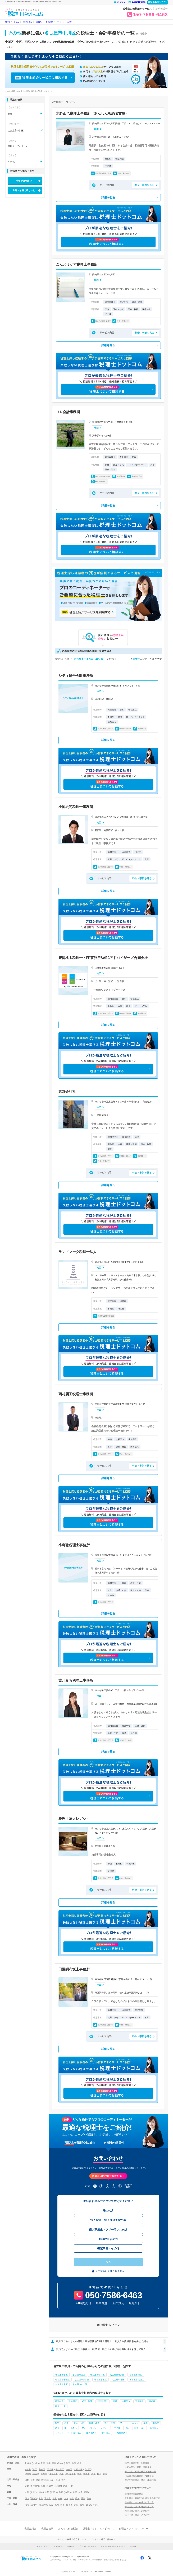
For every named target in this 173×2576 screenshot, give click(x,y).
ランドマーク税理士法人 (77, 1252)
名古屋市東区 (100, 2379)
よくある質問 (57, 2546)
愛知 (27, 2486)
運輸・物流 (94, 2423)
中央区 (69, 2469)
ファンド (59, 2433)
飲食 (66, 2423)
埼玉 (61, 2473)
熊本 (62, 2505)
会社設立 (126, 2401)
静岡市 (50, 2486)
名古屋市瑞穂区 (136, 2379)
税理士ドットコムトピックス (98, 2528)
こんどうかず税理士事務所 (76, 264)
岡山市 (34, 2498)
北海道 (28, 2463)
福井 (63, 2480)
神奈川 (28, 2473)
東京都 (28, 2469)
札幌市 (36, 2463)
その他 (117, 2428)
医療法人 (154, 2428)
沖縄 (95, 2505)
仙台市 (61, 2463)
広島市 (47, 2498)
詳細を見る (108, 197)
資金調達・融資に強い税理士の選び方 (142, 2498)
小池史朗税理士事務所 (75, 807)
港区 (35, 2469)
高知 (89, 2498)
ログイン (119, 2)
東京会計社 (67, 1091)
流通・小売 (79, 2423)
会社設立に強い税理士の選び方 (139, 2506)
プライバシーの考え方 (87, 2546)
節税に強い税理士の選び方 (137, 2515)
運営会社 (133, 2546)
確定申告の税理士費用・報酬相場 (140, 2480)
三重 (71, 2486)
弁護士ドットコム (69, 2572)
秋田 (68, 2463)
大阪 (27, 2492)
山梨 (27, 2480)
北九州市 (43, 2505)
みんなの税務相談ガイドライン (113, 2546)
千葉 (79, 2473)
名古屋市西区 (79, 2375)
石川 (52, 2480)
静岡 (43, 2486)
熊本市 (69, 2505)
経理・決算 (87, 2401)
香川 (77, 2498)
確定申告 (59, 2401)
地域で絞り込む (24, 180)
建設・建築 (109, 2423)
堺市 (41, 2492)
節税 (115, 2401)
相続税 (152, 2401)
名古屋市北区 (118, 2379)
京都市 (54, 2492)
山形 (74, 2463)
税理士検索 (47, 2528)
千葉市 (86, 2473)
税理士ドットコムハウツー (133, 2528)
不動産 (156, 2423)
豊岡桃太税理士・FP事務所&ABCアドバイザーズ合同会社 (103, 958)
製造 (57, 2423)
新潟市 (45, 2480)
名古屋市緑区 (135, 2375)
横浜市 (36, 2473)
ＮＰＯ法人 (91, 2433)
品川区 (88, 2469)
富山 (58, 2480)
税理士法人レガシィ (74, 1819)
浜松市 (58, 2486)
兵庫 (61, 2492)
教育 (57, 2428)
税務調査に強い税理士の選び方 (139, 2502)
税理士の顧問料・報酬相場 (137, 2463)
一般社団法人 (121, 2433)
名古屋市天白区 (82, 2379)
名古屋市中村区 (97, 2375)
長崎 (57, 2505)
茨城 (93, 2473)
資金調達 (139, 2401)
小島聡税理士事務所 (74, 1545)
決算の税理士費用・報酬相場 (138, 2467)
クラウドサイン (86, 2572)
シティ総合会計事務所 (75, 676)
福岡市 (34, 2505)
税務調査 (73, 2401)
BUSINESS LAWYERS (103, 2572)
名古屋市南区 (61, 2384)
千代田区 (60, 2469)
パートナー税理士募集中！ (102, 2539)
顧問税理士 (102, 2401)
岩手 (48, 2463)
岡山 (27, 2498)
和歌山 (87, 2492)
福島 (79, 2463)
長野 (32, 2480)
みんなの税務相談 (68, 2528)
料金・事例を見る (144, 185)
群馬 (105, 2473)
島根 (60, 2498)
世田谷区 (78, 2469)
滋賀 (75, 2492)
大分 (76, 2505)
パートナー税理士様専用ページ (71, 2539)
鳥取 (55, 2498)
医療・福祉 (139, 2428)
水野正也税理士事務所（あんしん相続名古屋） (92, 113)
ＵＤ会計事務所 (68, 412)
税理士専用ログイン (157, 2)
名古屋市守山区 (80, 2384)
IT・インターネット (129, 2423)
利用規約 (70, 2546)
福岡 (27, 2505)
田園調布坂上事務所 (74, 1969)
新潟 (38, 2480)
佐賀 (51, 2505)
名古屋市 (35, 2486)
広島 (41, 2498)
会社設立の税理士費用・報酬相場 (140, 2471)
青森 (43, 2463)
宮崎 (82, 2505)
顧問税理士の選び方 (134, 2494)
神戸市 (68, 2492)
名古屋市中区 (61, 2375)
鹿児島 (89, 2505)
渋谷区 (50, 2469)
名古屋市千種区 (62, 2379)
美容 (145, 2423)
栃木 (99, 2473)
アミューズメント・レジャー (95, 2428)
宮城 (54, 2463)
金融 (127, 2428)
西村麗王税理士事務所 (75, 1394)
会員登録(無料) (136, 2)
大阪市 (34, 2492)
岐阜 (65, 2486)
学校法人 (106, 2433)
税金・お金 (60, 2406)
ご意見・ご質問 (41, 2546)
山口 (66, 2498)
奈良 (80, 2492)
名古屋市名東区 (117, 2375)
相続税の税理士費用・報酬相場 (139, 2476)
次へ (108, 2261)
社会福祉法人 (75, 2433)
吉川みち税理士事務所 (75, 1680)
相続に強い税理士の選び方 (137, 2511)
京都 (47, 2492)
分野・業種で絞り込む (24, 190)
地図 (96, 129)
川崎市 (44, 2473)
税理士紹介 (30, 2528)
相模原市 (53, 2473)
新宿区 (42, 2469)
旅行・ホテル (70, 2428)
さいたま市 (70, 2473)
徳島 (72, 2498)
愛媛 (83, 2498)
